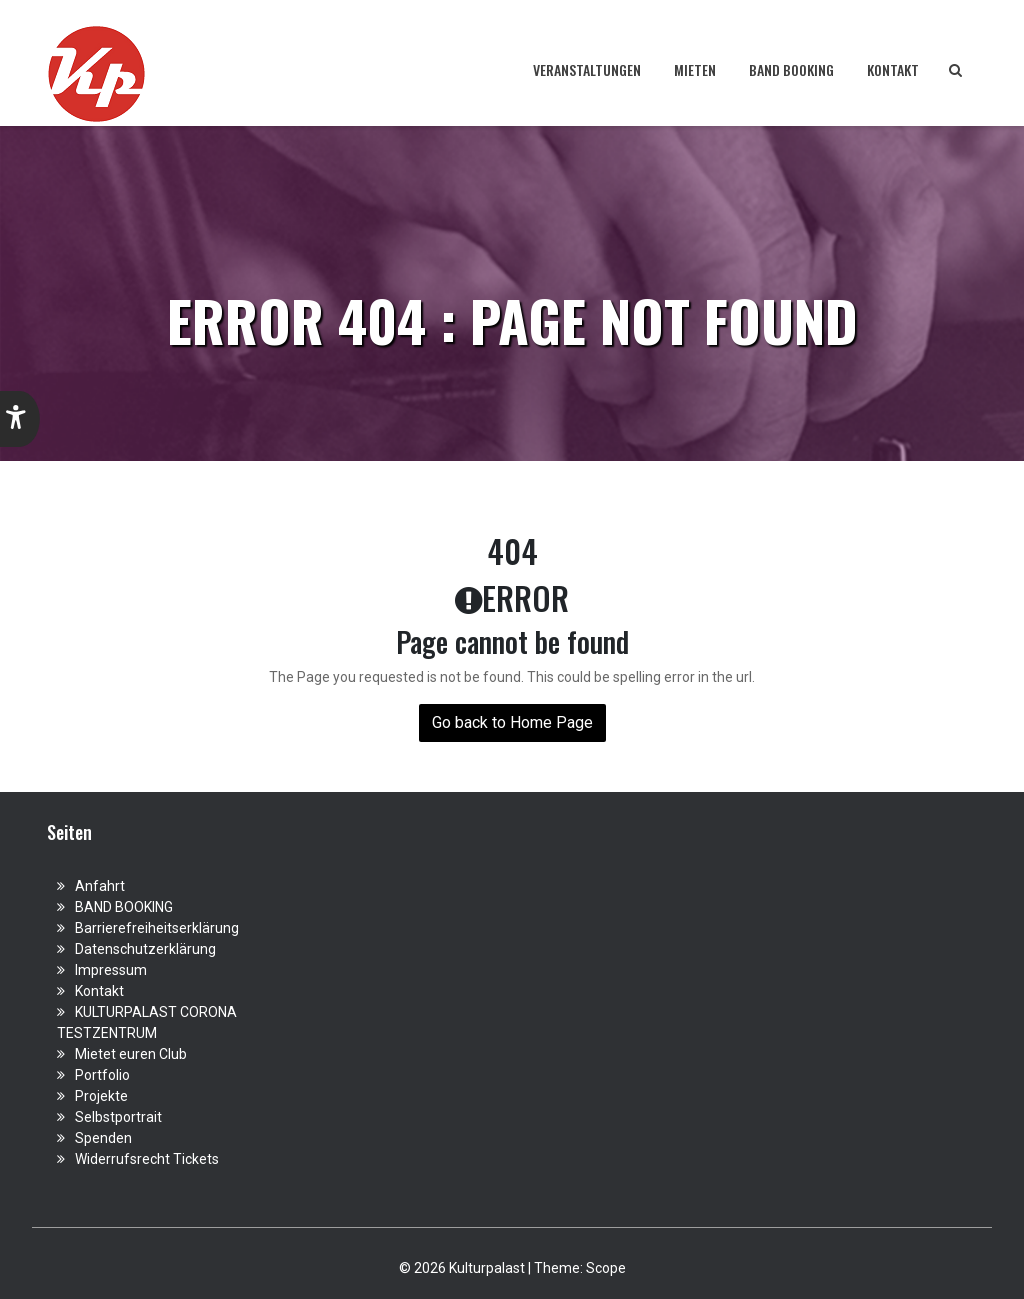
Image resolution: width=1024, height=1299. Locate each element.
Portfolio (102, 1075)
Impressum (111, 970)
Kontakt (893, 69)
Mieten (695, 69)
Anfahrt (100, 886)
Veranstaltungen (587, 69)
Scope (606, 1268)
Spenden (103, 1138)
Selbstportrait (118, 1117)
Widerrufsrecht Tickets (147, 1159)
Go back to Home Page (512, 722)
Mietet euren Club (131, 1054)
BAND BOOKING (791, 69)
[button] (20, 419)
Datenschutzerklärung (145, 949)
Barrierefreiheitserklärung (157, 928)
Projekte (101, 1096)
